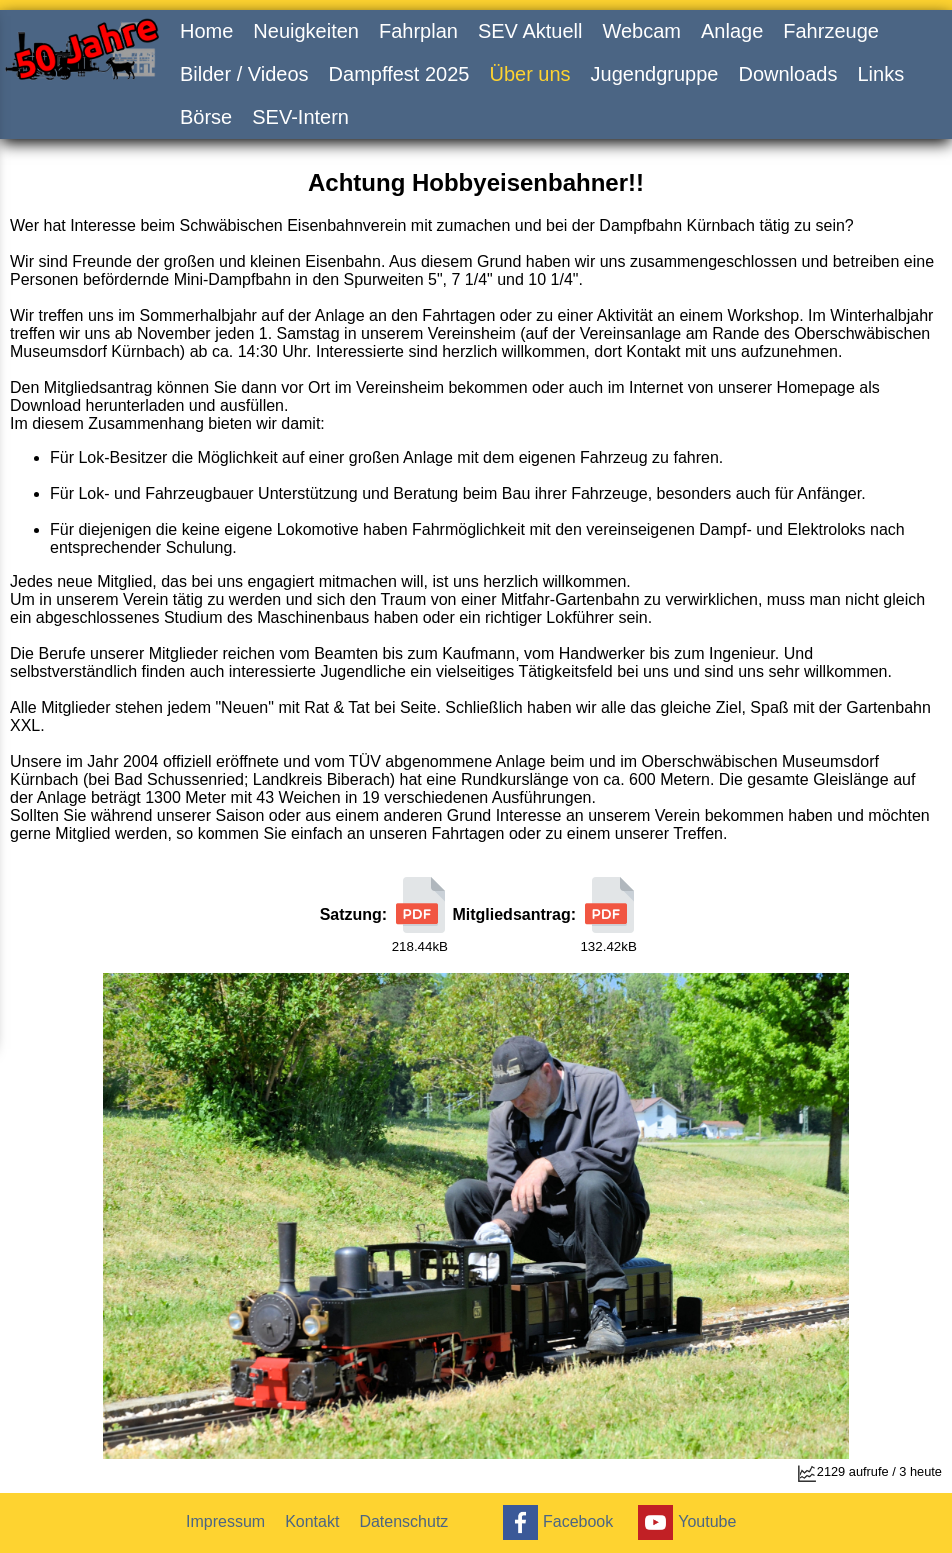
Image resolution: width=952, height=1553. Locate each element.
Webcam (641, 31)
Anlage (732, 31)
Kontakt (312, 1521)
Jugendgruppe (655, 74)
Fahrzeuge (831, 31)
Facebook (555, 1522)
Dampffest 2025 (399, 74)
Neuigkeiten (306, 31)
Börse (206, 117)
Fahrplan (418, 31)
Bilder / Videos (244, 74)
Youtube (684, 1522)
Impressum (225, 1521)
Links (880, 74)
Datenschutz (403, 1521)
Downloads (787, 74)
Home (206, 31)
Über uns (529, 74)
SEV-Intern (300, 117)
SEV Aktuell (530, 31)
